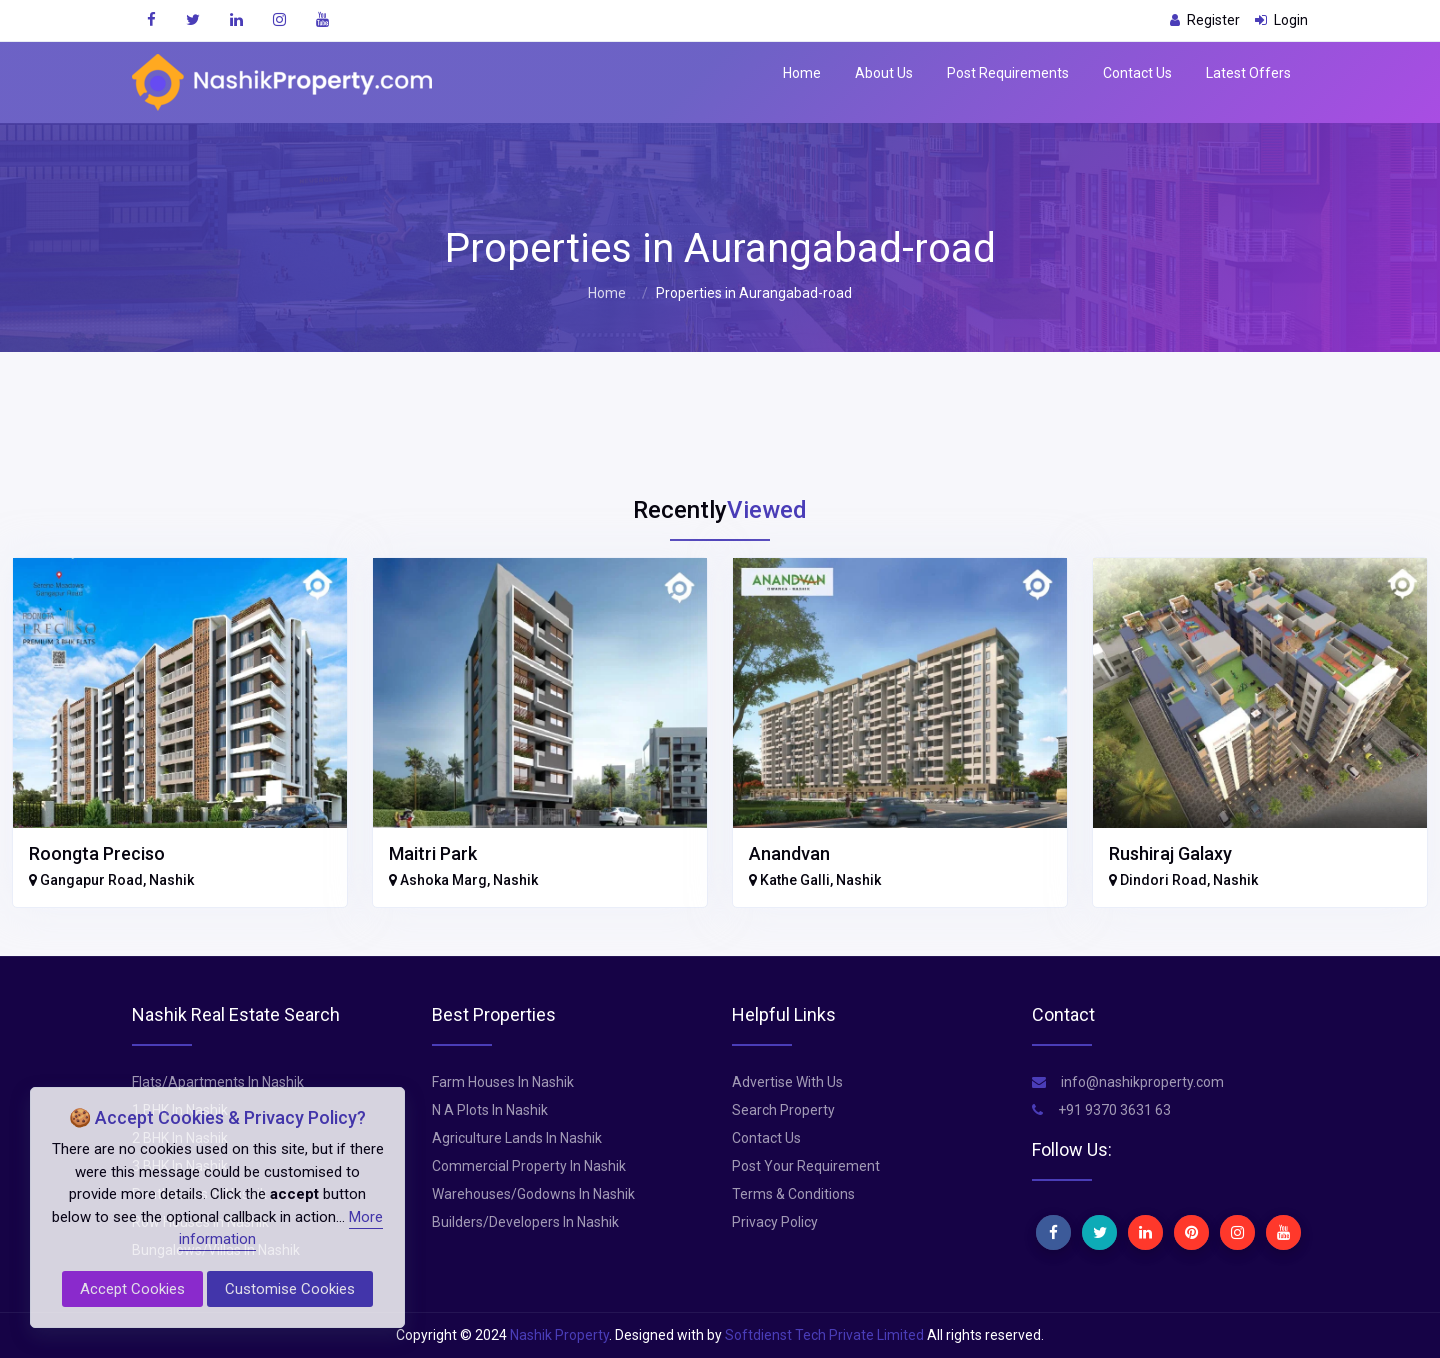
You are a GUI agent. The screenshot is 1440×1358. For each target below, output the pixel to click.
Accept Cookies (132, 1289)
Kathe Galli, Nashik (815, 880)
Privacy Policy (775, 1222)
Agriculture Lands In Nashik (517, 1138)
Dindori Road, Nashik (1183, 880)
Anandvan (789, 853)
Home (802, 73)
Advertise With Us (787, 1082)
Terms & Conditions (793, 1194)
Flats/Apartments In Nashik (218, 1082)
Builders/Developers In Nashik (525, 1222)
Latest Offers (1248, 73)
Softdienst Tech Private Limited (824, 1335)
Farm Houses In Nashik (503, 1082)
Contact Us (1137, 73)
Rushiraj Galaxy (1170, 853)
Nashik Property (559, 1335)
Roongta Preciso (97, 853)
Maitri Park (433, 853)
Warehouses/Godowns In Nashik (533, 1194)
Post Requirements (1008, 73)
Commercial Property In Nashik (529, 1166)
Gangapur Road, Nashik (111, 880)
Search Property (783, 1110)
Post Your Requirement (806, 1166)
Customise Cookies (290, 1289)
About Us (884, 73)
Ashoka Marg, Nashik (463, 880)
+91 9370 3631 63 (1101, 1110)
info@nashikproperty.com (1128, 1082)
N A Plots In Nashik (490, 1110)
